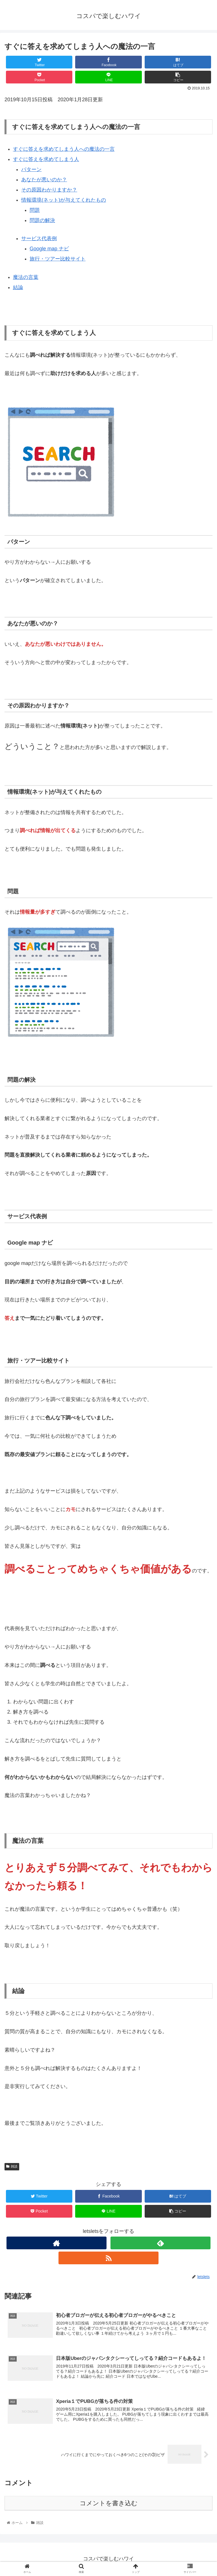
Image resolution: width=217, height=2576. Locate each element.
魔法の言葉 (25, 277)
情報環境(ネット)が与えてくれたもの (63, 200)
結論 (18, 287)
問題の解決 (42, 220)
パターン (31, 169)
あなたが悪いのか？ (44, 179)
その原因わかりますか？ (49, 190)
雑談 (12, 2166)
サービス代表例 (39, 238)
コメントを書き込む (109, 2503)
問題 (35, 210)
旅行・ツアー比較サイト (58, 259)
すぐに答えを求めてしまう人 (46, 159)
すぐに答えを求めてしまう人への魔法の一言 (64, 149)
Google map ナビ (49, 248)
